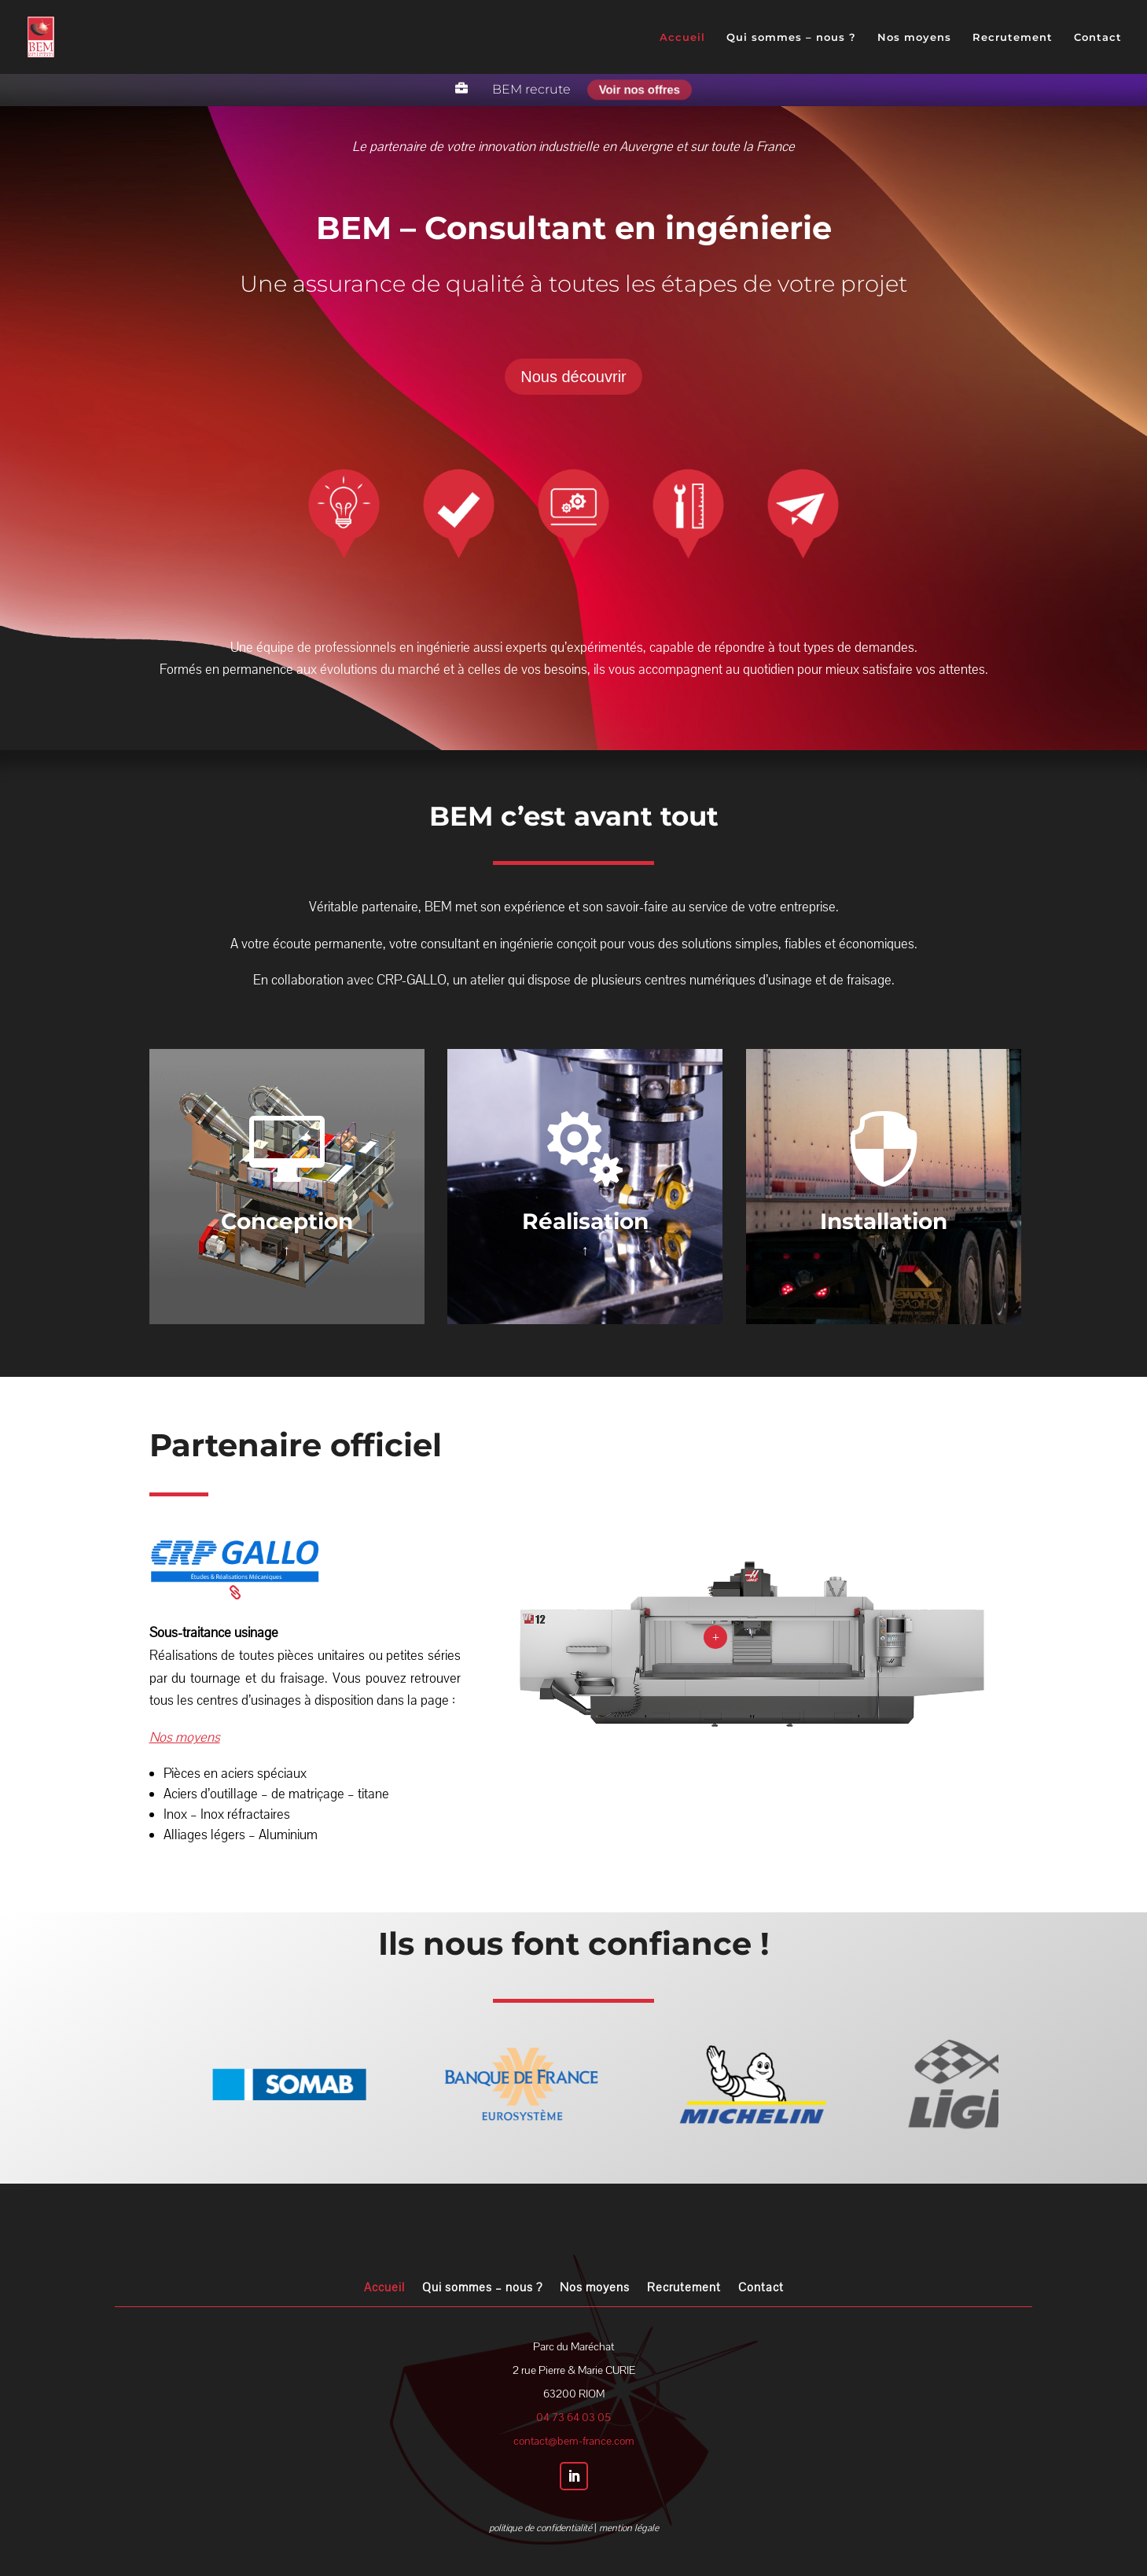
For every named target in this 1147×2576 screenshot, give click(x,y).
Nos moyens (914, 37)
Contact (1098, 37)
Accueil (682, 37)
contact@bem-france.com (573, 2441)
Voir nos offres (639, 89)
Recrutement (1012, 37)
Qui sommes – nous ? (791, 37)
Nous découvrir (573, 376)
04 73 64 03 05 (573, 2417)
